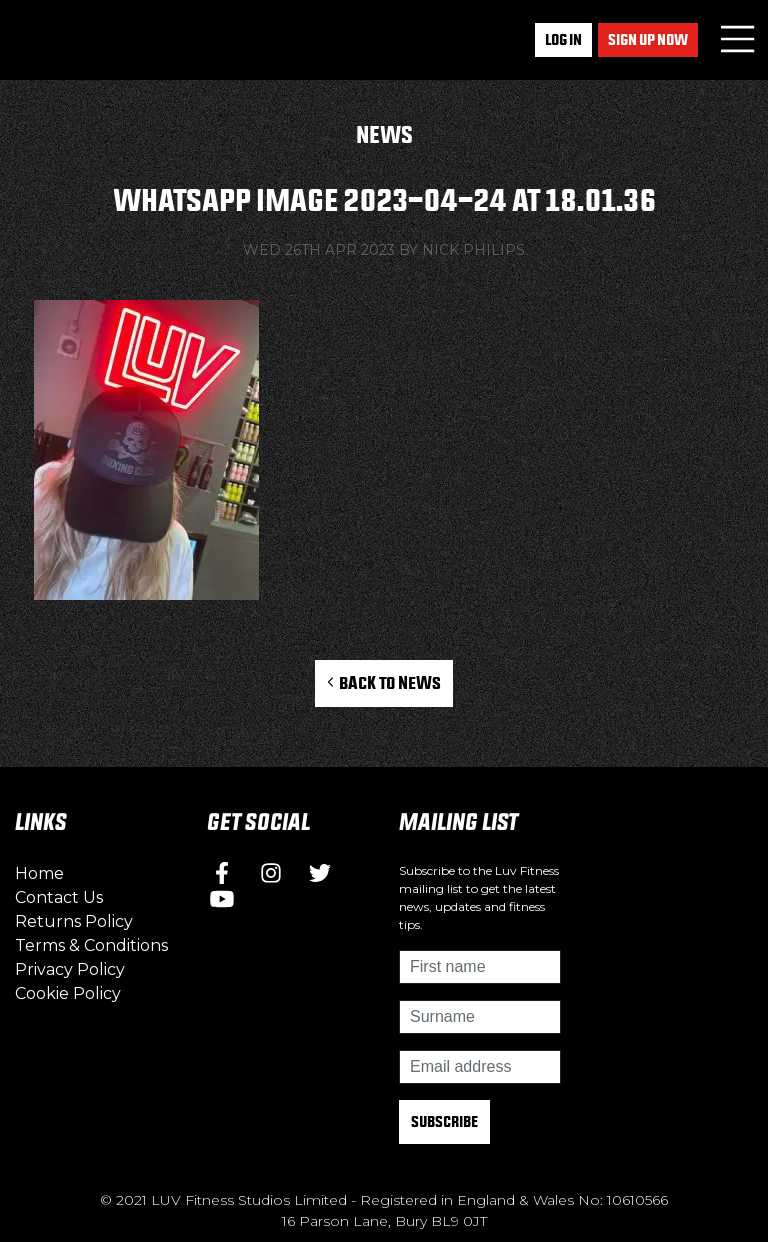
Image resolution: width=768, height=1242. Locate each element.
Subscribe (444, 1121)
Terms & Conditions (91, 945)
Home (39, 873)
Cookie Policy (68, 993)
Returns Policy (74, 921)
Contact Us (59, 897)
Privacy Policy (70, 969)
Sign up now (648, 39)
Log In (563, 39)
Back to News (384, 682)
